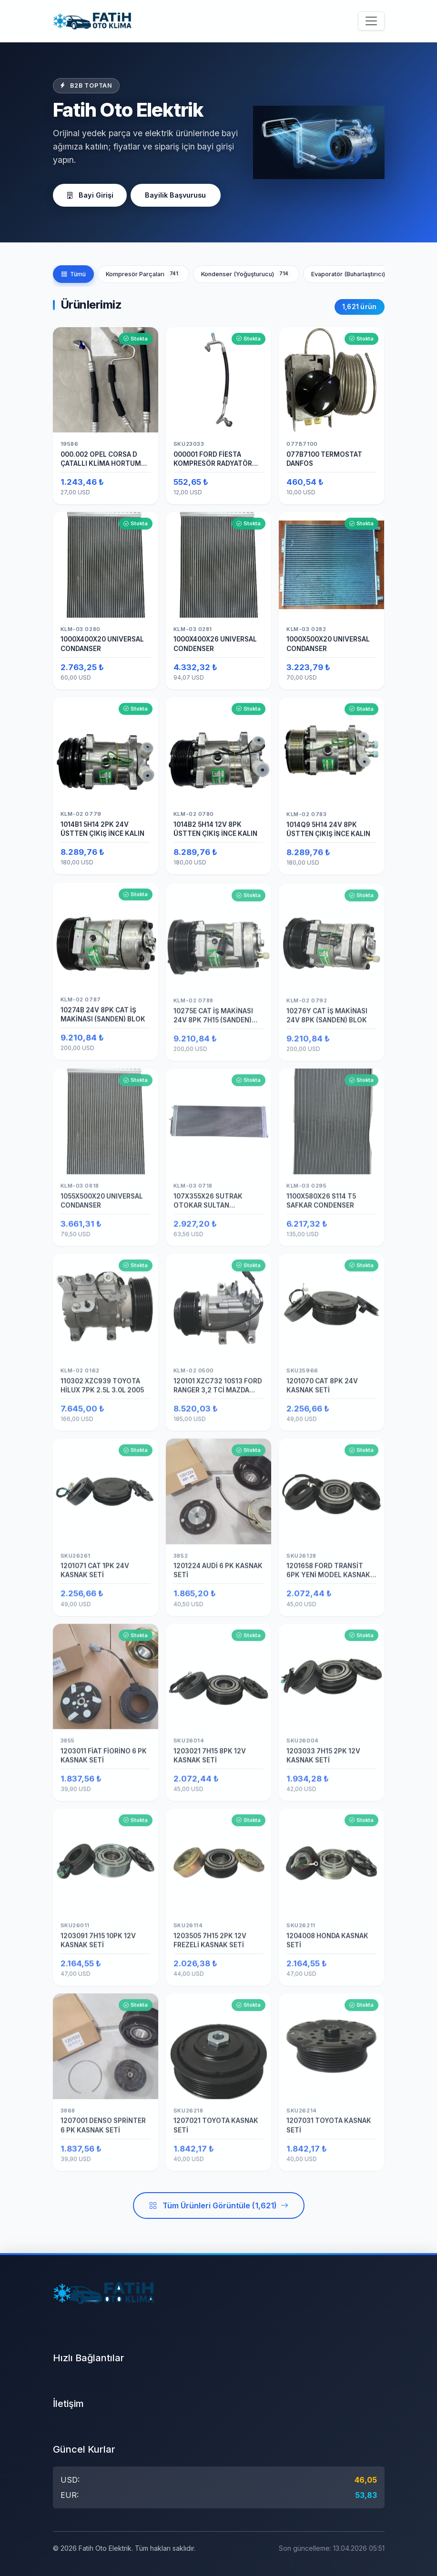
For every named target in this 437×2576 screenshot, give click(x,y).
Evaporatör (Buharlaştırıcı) (357, 274)
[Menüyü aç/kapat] (371, 20)
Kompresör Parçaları (143, 274)
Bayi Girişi (92, 195)
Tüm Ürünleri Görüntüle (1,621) (218, 2208)
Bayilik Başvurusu (183, 195)
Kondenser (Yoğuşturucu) (246, 274)
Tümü (73, 274)
